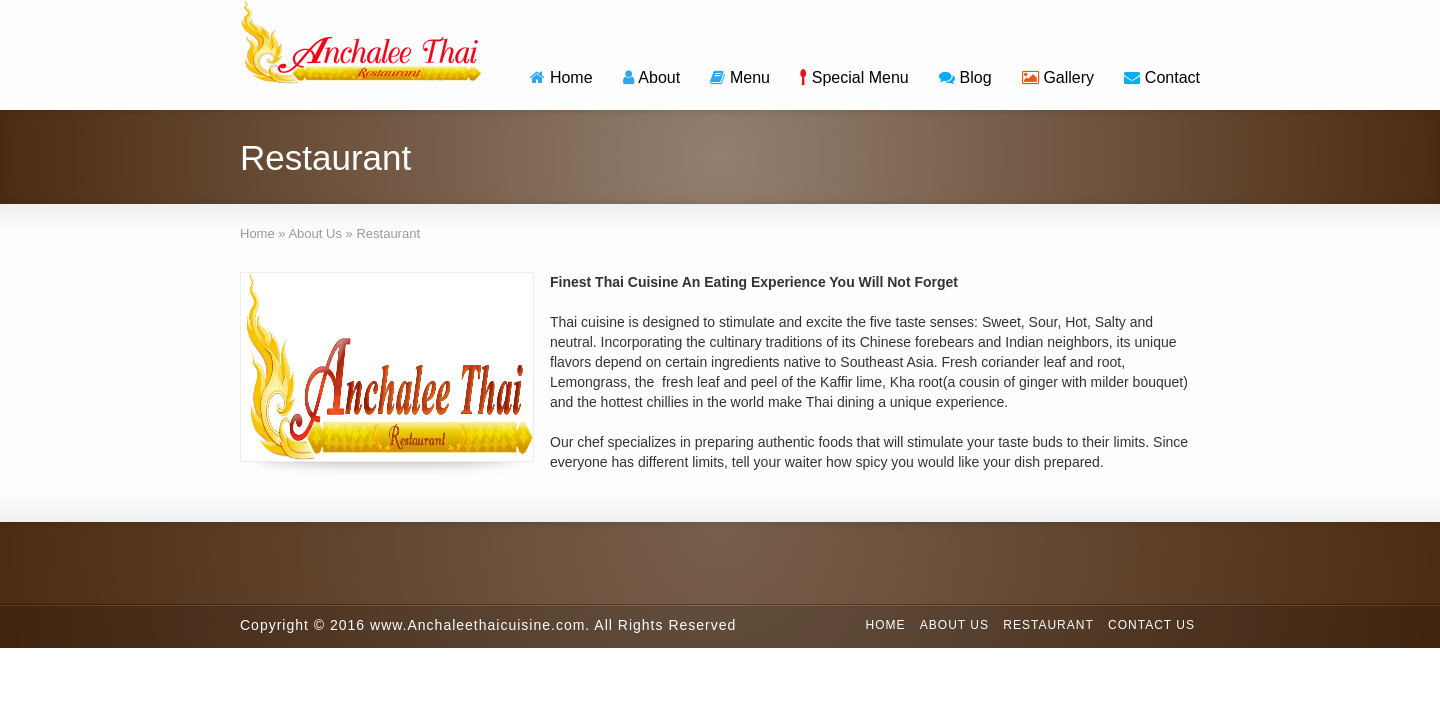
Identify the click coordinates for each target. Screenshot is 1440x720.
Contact (1162, 77)
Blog (965, 77)
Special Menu (854, 77)
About (652, 77)
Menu (740, 77)
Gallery (1058, 77)
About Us (954, 625)
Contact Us (1151, 625)
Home (561, 77)
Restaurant (1048, 625)
